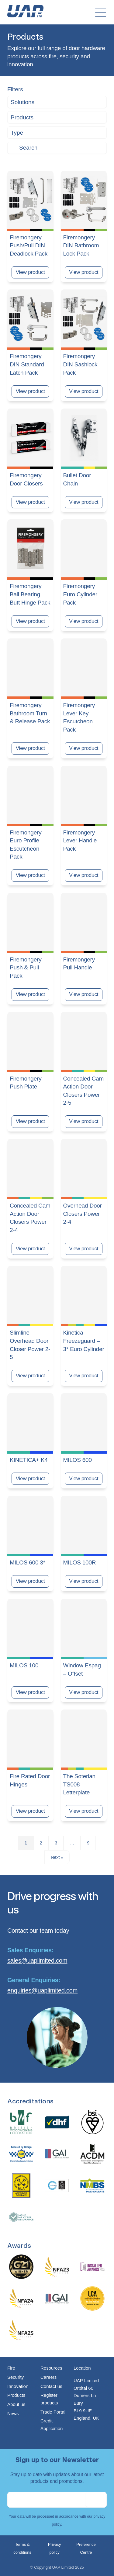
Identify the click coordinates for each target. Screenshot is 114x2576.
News (13, 2413)
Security (15, 2377)
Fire (11, 2368)
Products (16, 2395)
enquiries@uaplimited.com (42, 1990)
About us (16, 2404)
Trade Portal (52, 2411)
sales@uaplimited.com (37, 1960)
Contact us (51, 2386)
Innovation (17, 2386)
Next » (57, 1857)
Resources (51, 2368)
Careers (48, 2377)
